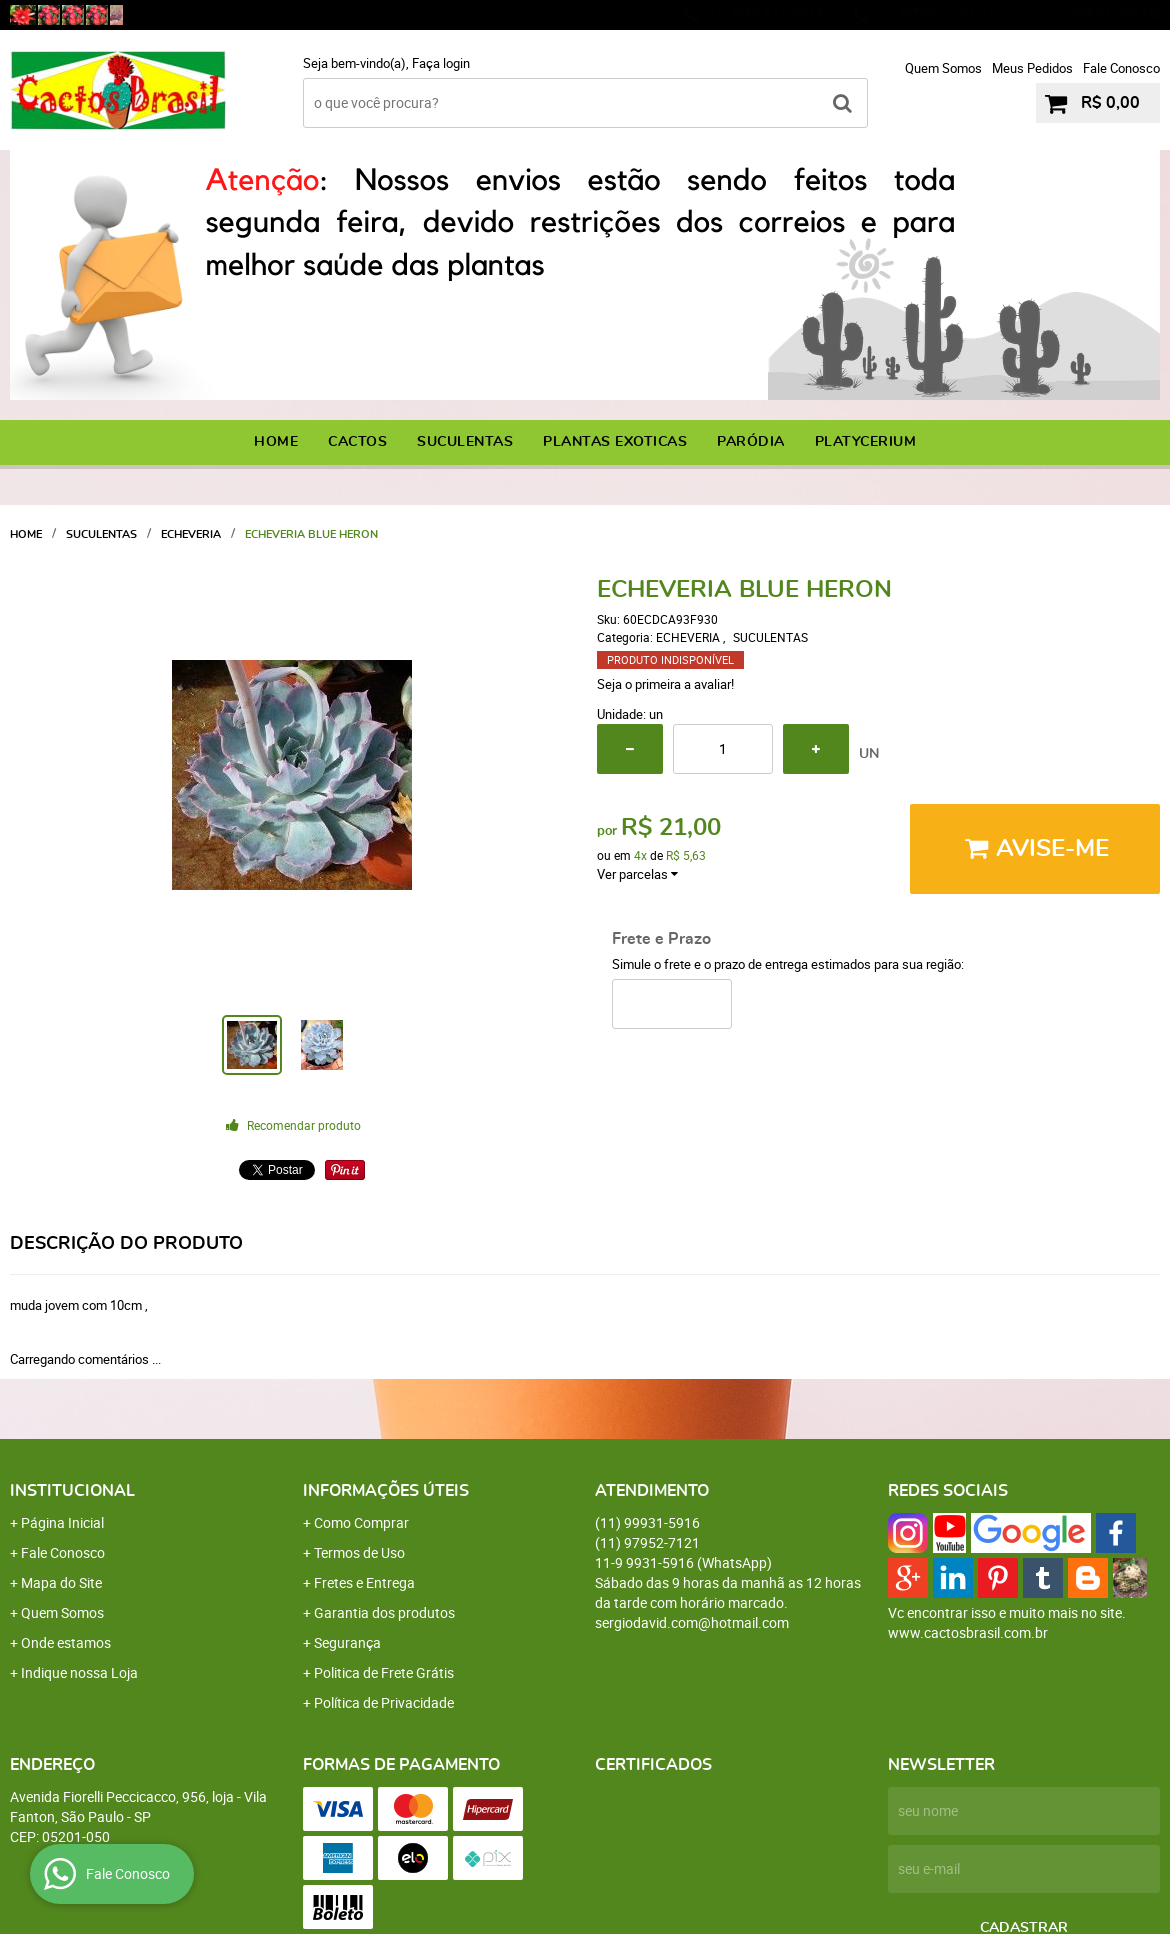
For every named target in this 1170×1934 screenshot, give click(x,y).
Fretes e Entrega (364, 1582)
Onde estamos (66, 1642)
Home (276, 442)
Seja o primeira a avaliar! (665, 684)
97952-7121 (935, 15)
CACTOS (357, 442)
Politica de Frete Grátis (384, 1672)
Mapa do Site (61, 1582)
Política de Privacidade (384, 1702)
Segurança (347, 1642)
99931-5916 (766, 15)
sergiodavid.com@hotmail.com (692, 1622)
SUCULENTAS (465, 442)
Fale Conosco (1121, 68)
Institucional (72, 1491)
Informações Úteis (386, 1491)
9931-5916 (1101, 15)
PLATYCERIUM (866, 442)
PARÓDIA (751, 442)
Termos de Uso (359, 1552)
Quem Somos (943, 68)
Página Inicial (62, 1522)
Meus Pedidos (1032, 68)
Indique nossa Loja (79, 1672)
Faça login (441, 63)
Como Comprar (361, 1522)
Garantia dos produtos (384, 1612)
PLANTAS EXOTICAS (615, 442)
